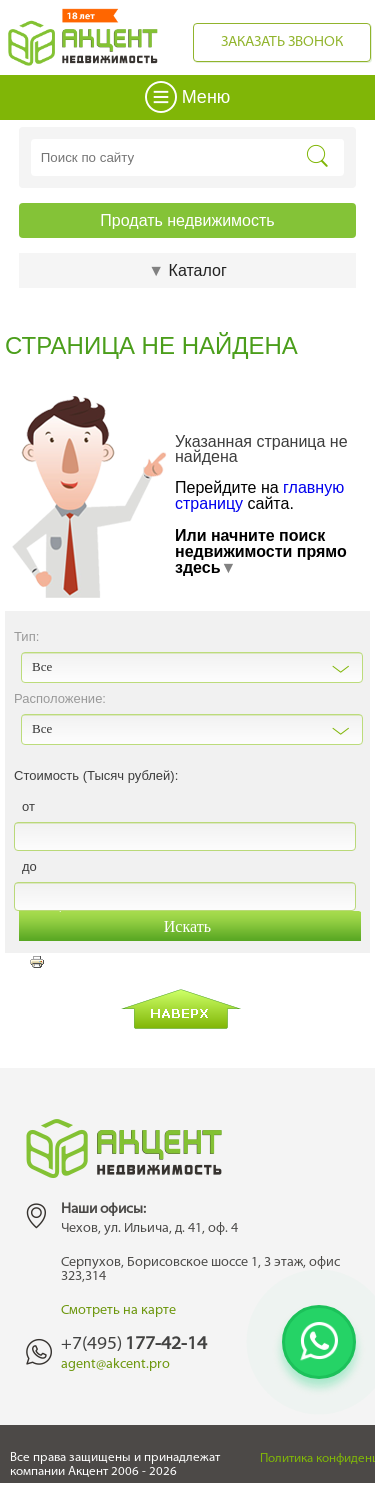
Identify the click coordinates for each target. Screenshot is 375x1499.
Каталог (187, 270)
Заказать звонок (282, 42)
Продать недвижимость (187, 220)
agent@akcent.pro (115, 1364)
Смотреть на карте (118, 1310)
